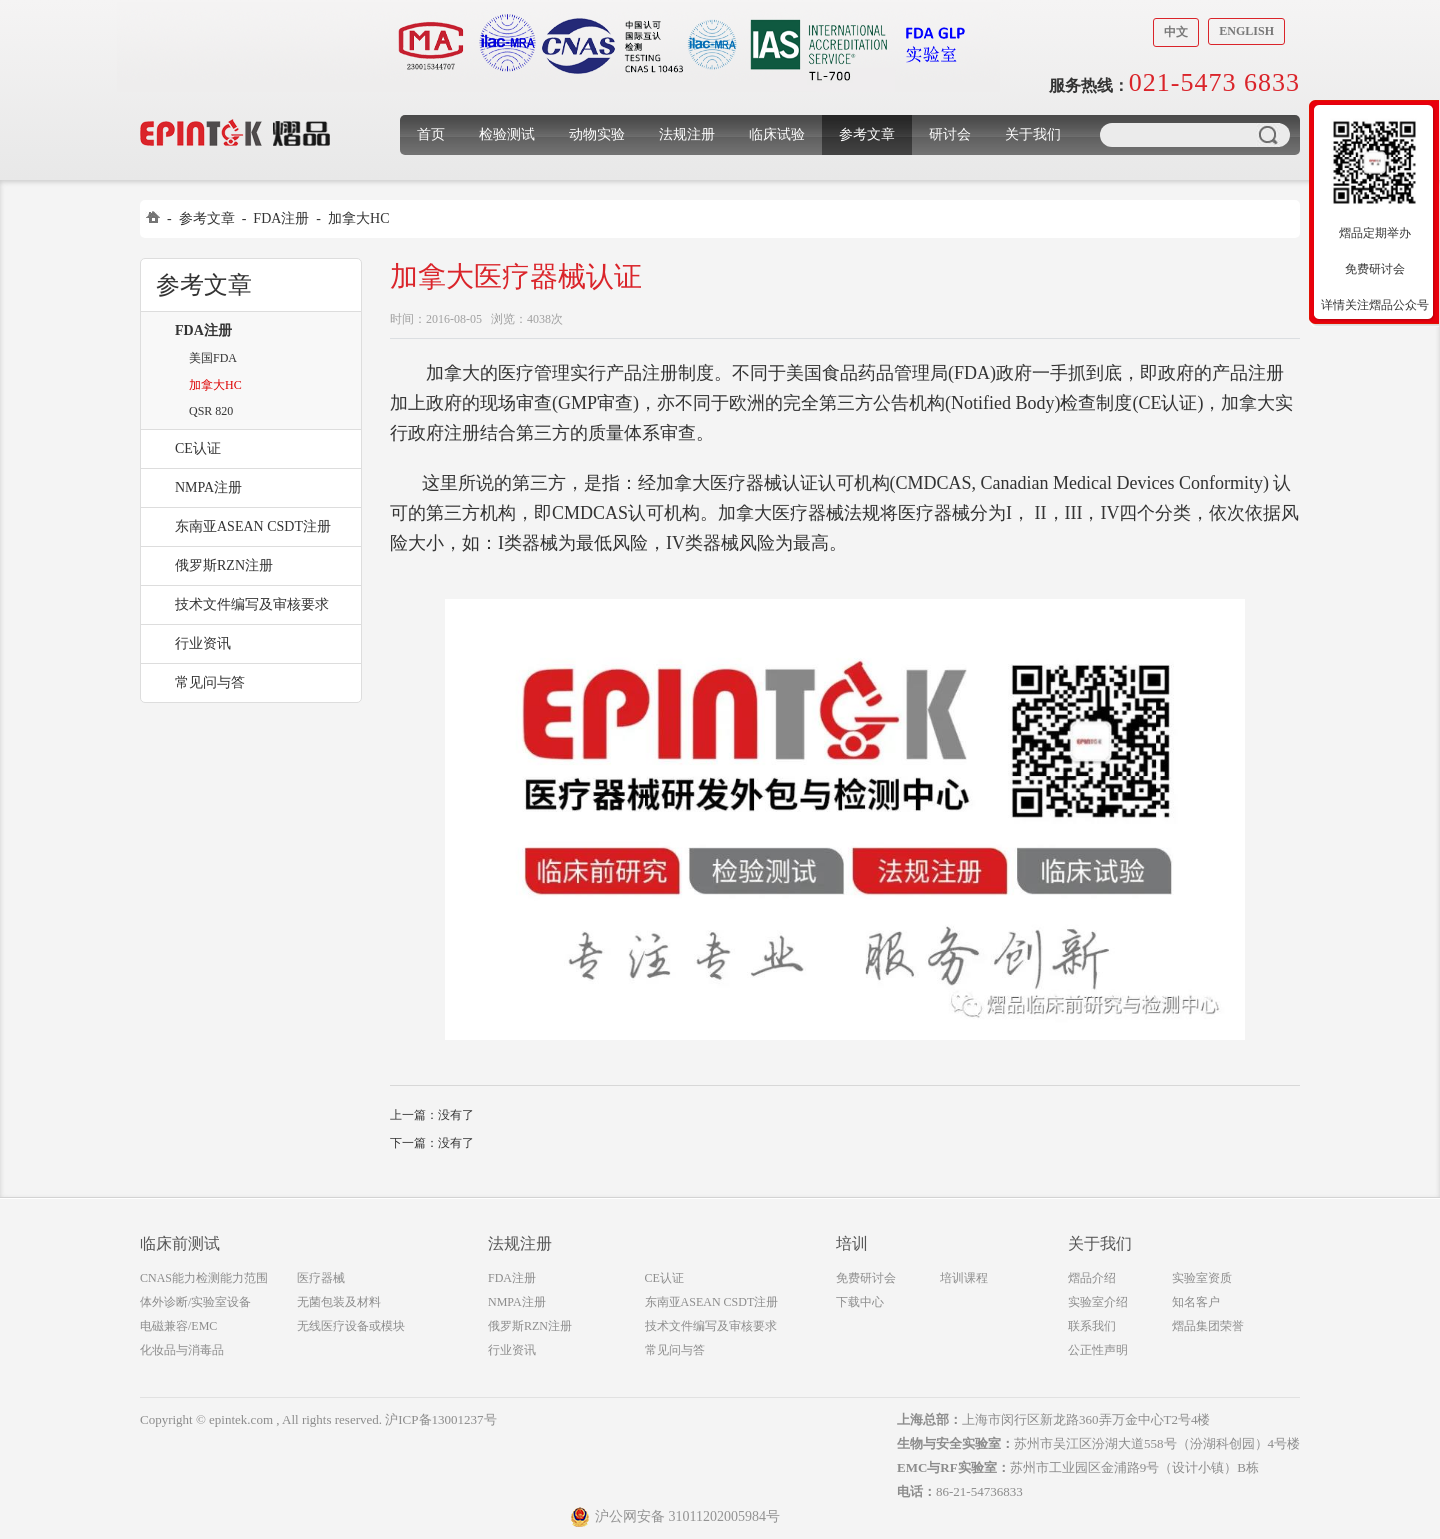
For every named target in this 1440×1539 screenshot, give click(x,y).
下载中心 (860, 1302)
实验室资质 (1202, 1278)
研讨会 (950, 134)
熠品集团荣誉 (1208, 1326)
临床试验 (777, 134)
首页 (431, 134)
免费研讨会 (866, 1278)
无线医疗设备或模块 (351, 1326)
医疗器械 (321, 1278)
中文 (1176, 32)
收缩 (1297, 227)
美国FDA (213, 358)
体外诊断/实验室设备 (195, 1302)
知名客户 (1196, 1302)
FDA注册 (281, 218)
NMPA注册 (208, 487)
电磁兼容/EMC (178, 1326)
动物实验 (597, 134)
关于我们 (1033, 134)
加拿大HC (358, 218)
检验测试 (507, 134)
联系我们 (1092, 1326)
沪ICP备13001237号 (440, 1419)
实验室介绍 (1098, 1302)
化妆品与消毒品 (182, 1350)
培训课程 (964, 1278)
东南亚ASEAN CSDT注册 (253, 526)
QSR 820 (211, 411)
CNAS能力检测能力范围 (204, 1278)
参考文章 (867, 134)
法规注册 (687, 134)
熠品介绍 (1092, 1278)
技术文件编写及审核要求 (252, 604)
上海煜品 (235, 102)
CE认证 (198, 448)
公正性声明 (1098, 1350)
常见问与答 (210, 682)
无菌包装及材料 (339, 1302)
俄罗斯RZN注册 (224, 565)
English (1246, 31)
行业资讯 (203, 643)
